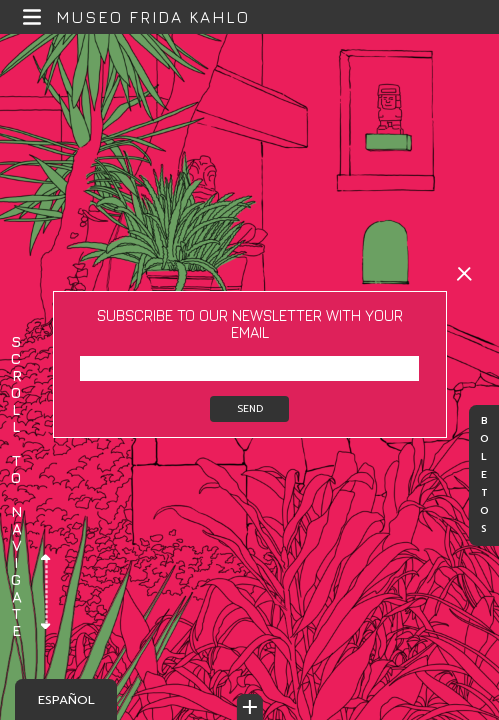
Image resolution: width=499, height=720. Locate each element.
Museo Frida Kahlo (153, 17)
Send (250, 408)
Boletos (484, 476)
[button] (32, 17)
